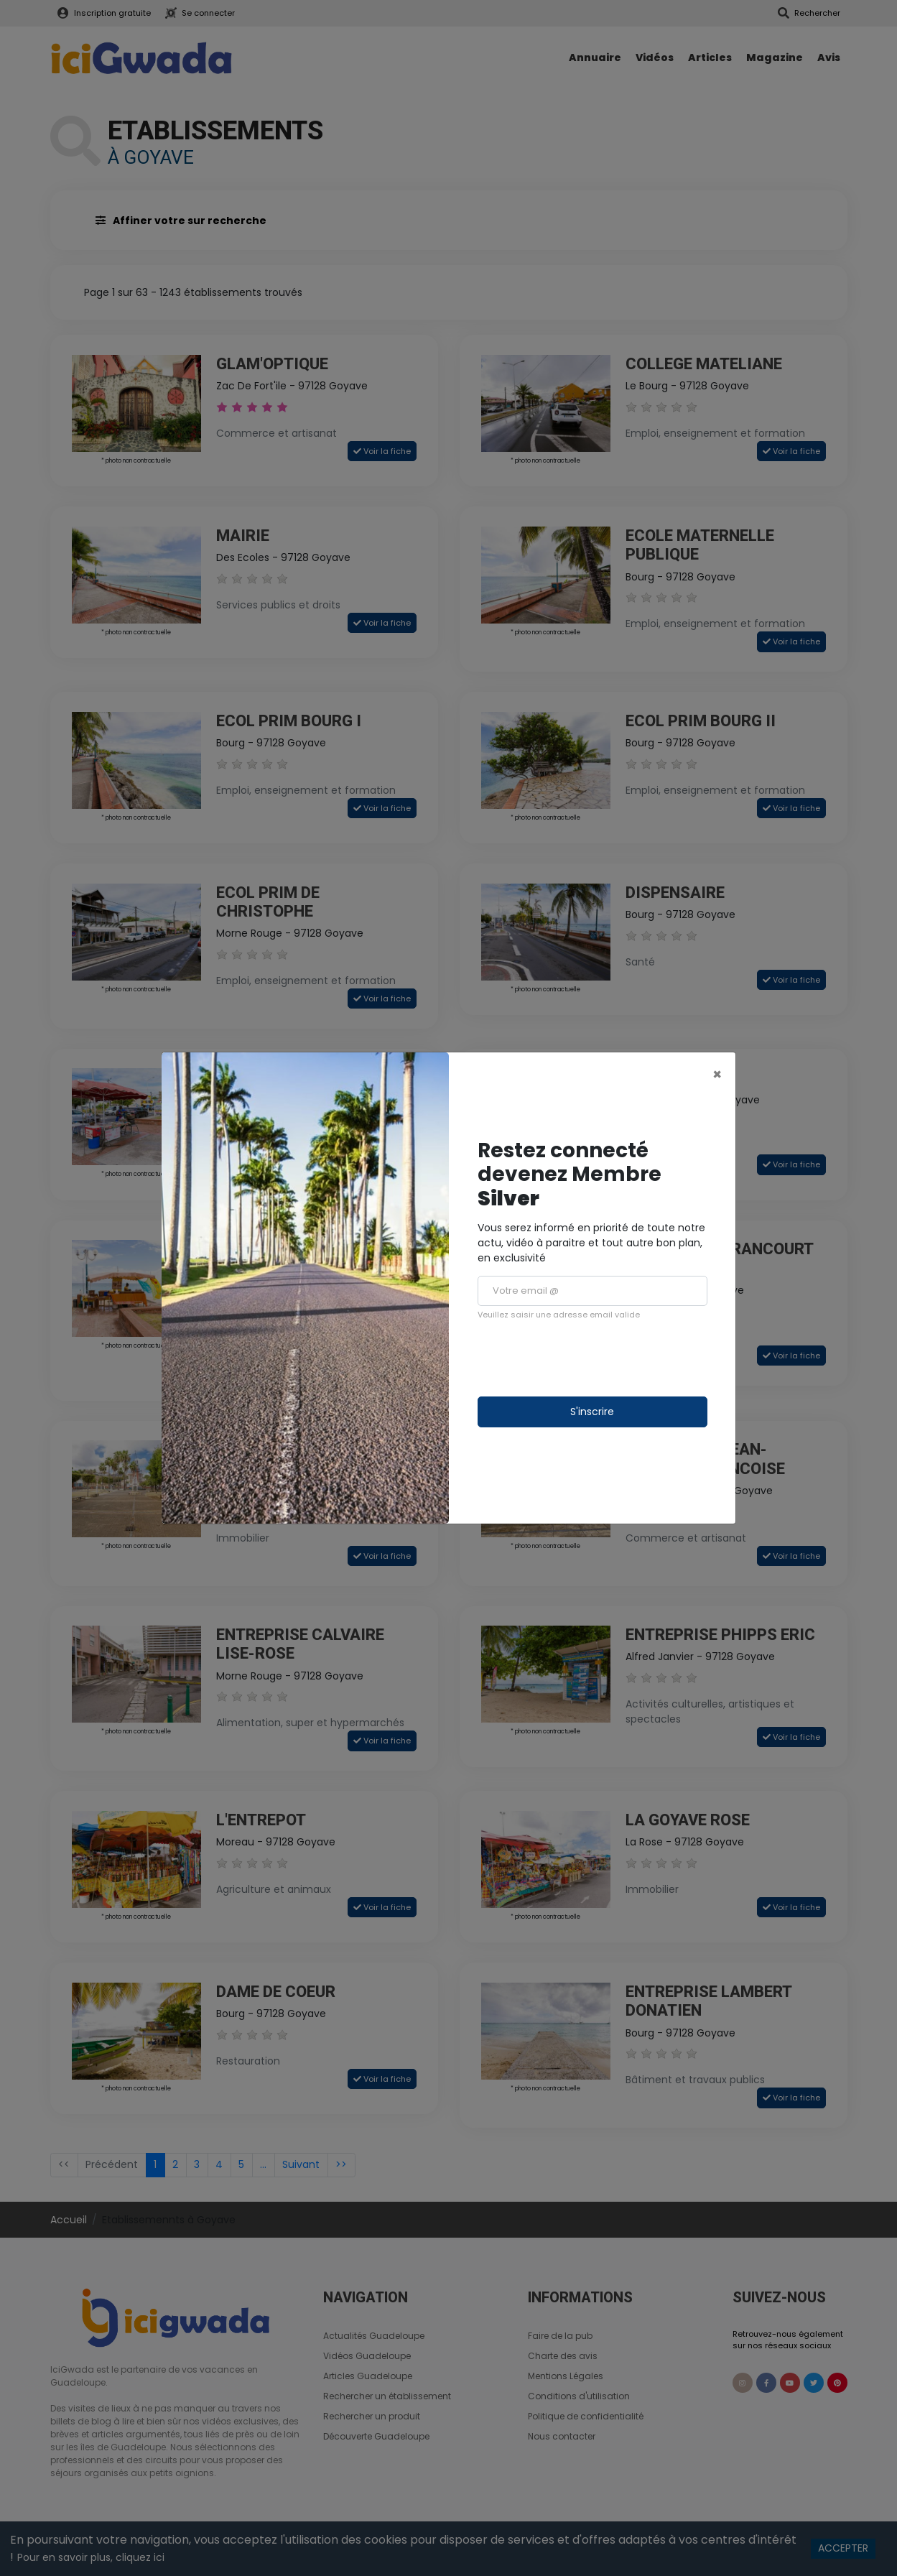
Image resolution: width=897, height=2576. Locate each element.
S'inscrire (592, 1411)
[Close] (717, 1074)
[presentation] (587, 1358)
